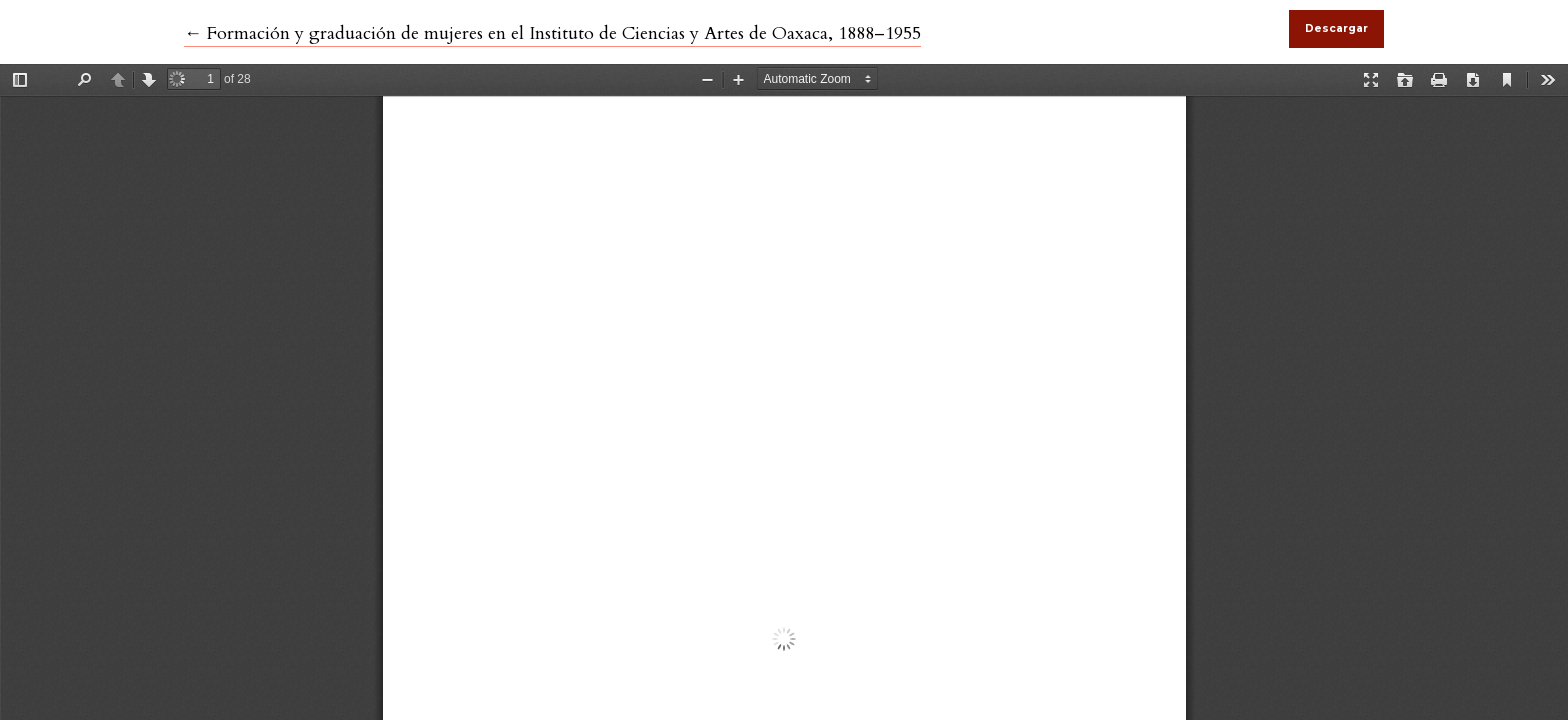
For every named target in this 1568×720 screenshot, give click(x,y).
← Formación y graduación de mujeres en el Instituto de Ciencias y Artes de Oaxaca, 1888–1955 (552, 33)
